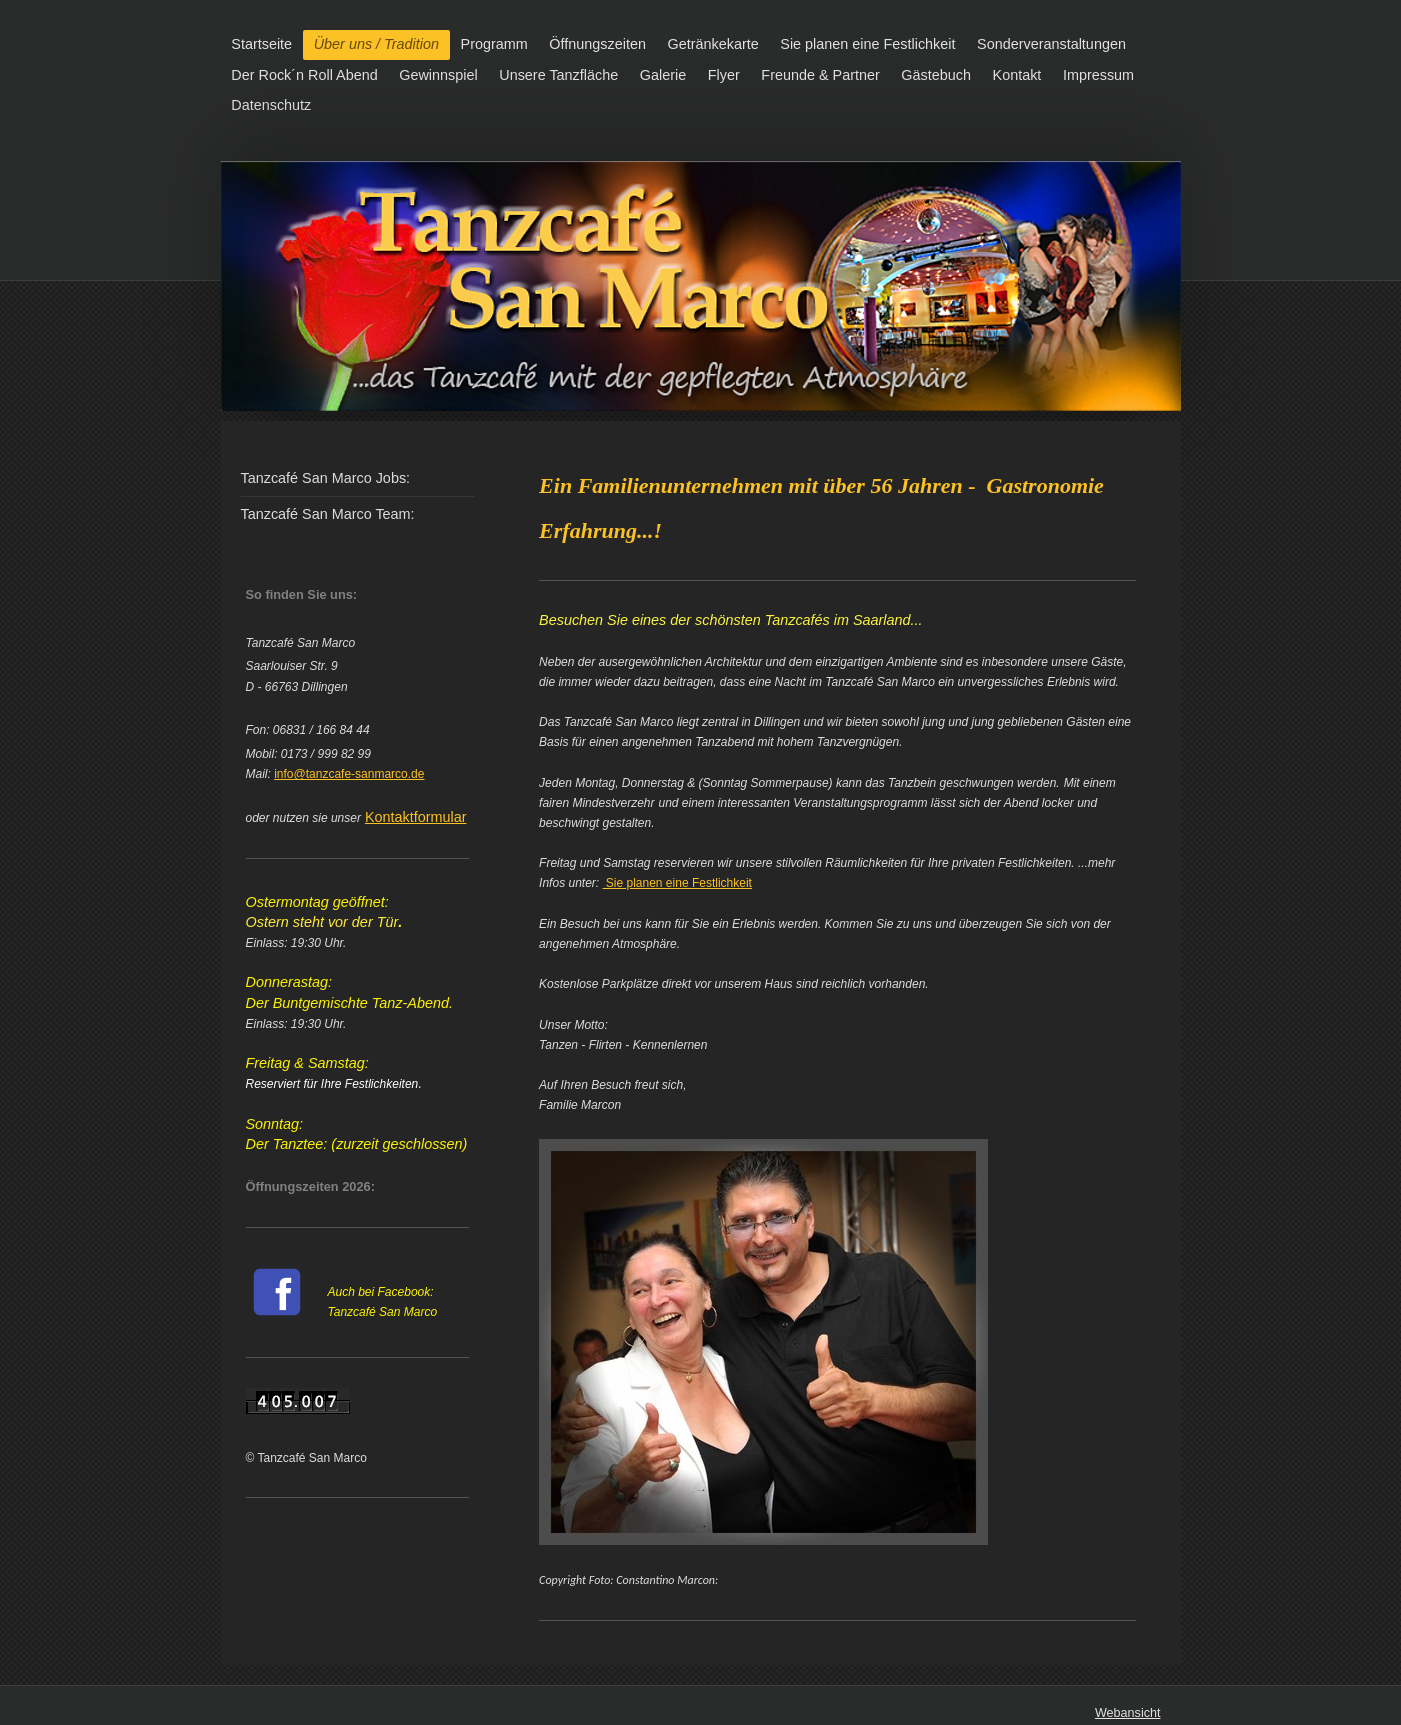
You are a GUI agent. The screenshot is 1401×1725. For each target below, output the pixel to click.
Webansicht (1128, 1713)
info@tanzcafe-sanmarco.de (349, 774)
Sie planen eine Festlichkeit (676, 883)
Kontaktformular (416, 817)
